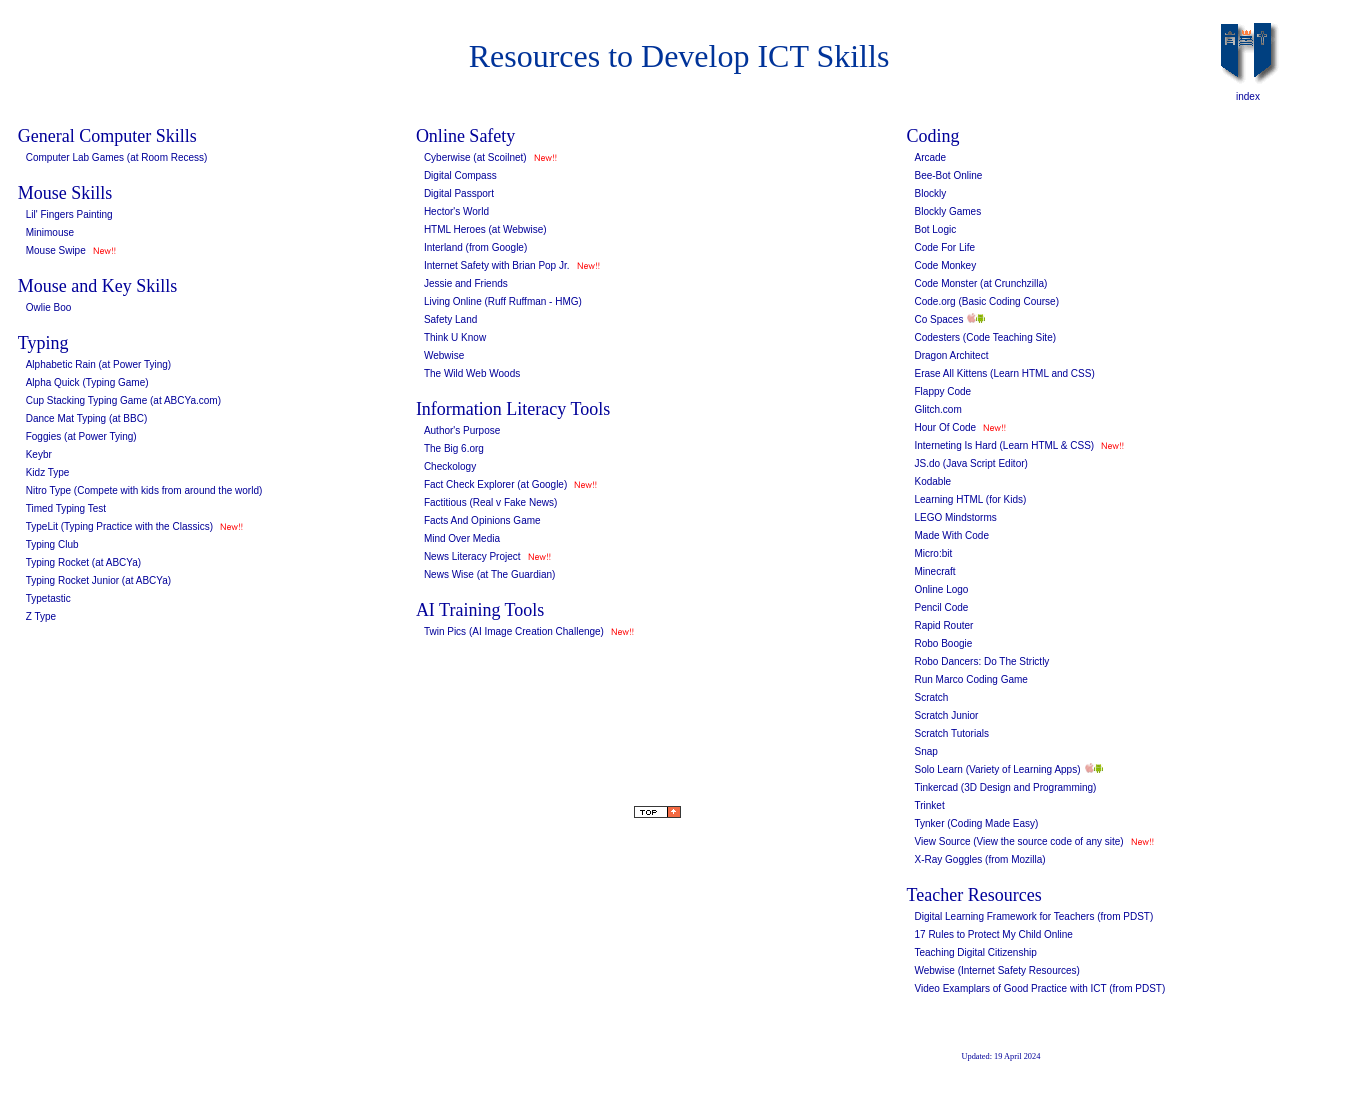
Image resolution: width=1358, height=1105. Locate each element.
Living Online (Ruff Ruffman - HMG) (503, 301)
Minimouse (50, 232)
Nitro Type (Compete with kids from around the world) (144, 490)
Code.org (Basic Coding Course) (986, 301)
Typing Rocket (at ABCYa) (83, 562)
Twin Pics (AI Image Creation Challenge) (514, 631)
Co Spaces (938, 319)
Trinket (929, 805)
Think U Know (455, 337)
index (1248, 96)
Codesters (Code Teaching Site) (985, 337)
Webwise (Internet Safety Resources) (996, 970)
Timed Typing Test (66, 508)
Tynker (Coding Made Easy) (976, 823)
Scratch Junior (946, 715)
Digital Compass (460, 175)
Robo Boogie (943, 643)
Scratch (931, 697)
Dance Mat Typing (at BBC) (87, 418)
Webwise (444, 355)
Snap (925, 751)
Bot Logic (935, 229)
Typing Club (52, 544)
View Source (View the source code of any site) (1018, 841)
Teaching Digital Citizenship (975, 952)
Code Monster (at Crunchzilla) (980, 283)
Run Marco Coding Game (970, 679)
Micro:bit (933, 553)
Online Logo (941, 589)
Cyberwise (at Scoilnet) (475, 157)
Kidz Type (48, 472)
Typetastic (48, 598)
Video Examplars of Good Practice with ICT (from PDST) (1039, 988)
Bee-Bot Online (948, 175)
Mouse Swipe (56, 250)
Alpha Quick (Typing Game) (87, 382)
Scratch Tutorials (951, 733)
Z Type (41, 616)
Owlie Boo (49, 307)
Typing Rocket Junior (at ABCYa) (98, 580)
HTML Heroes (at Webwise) (485, 229)
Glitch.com (937, 409)
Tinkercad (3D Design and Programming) (1005, 787)
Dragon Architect (951, 355)
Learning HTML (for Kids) (970, 499)
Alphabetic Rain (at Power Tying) (98, 364)
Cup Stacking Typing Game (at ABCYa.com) (123, 400)
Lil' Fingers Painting (69, 214)
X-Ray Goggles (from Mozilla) (979, 859)
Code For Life (944, 247)
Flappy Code (942, 391)
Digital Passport (459, 193)
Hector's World (456, 211)
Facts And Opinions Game (482, 520)
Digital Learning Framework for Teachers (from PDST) (1033, 916)
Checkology (450, 466)
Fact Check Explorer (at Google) (495, 484)
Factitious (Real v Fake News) (490, 502)
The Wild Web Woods (472, 373)
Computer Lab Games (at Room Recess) (117, 157)
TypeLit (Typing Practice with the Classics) (119, 526)
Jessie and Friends (466, 283)
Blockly (930, 193)
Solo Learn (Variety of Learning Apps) (997, 769)
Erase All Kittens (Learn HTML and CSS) (1004, 373)
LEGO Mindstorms (955, 517)
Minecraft (934, 571)
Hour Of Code (945, 427)
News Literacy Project (472, 556)
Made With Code (951, 535)
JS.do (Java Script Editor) (970, 463)
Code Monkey (945, 265)
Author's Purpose (462, 430)
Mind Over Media (462, 538)
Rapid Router (943, 625)
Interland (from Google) (475, 247)
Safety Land (450, 319)
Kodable (932, 481)
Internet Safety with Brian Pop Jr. (497, 265)
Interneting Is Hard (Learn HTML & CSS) (1004, 445)
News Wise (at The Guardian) (490, 574)
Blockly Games (947, 211)
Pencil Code (941, 607)
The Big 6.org (454, 448)
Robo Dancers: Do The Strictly (981, 661)
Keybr (39, 454)
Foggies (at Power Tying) (81, 436)
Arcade (930, 157)
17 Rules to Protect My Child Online (993, 934)
